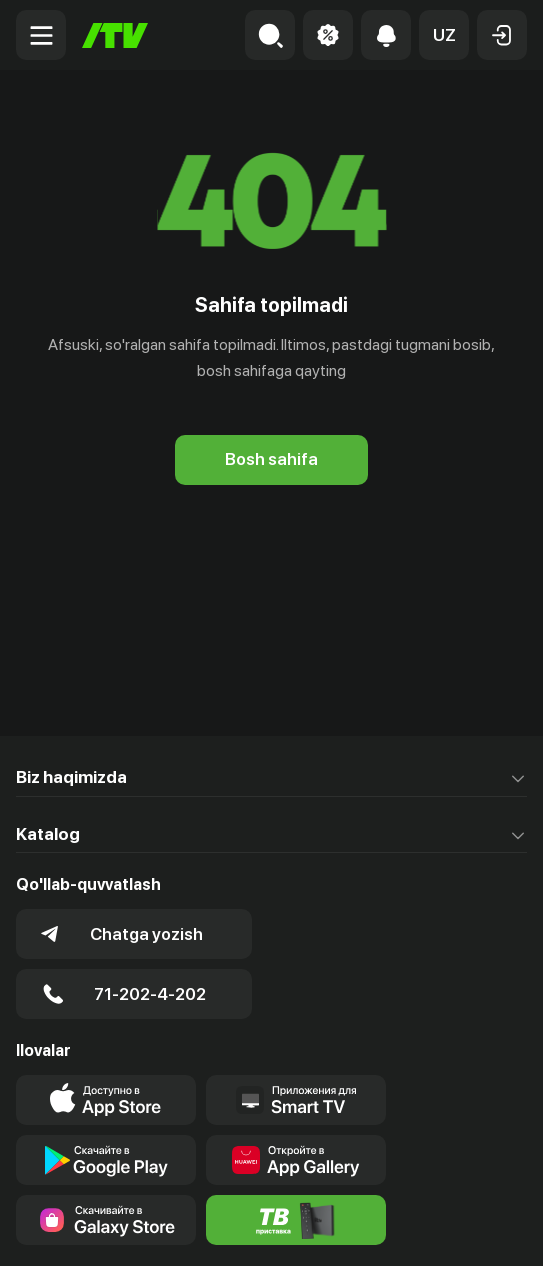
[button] (444, 35)
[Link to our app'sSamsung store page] (106, 1220)
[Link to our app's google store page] (106, 1160)
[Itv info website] (296, 1220)
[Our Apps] (296, 1100)
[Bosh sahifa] (115, 35)
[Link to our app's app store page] (106, 1100)
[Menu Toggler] (41, 35)
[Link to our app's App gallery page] (296, 1160)
